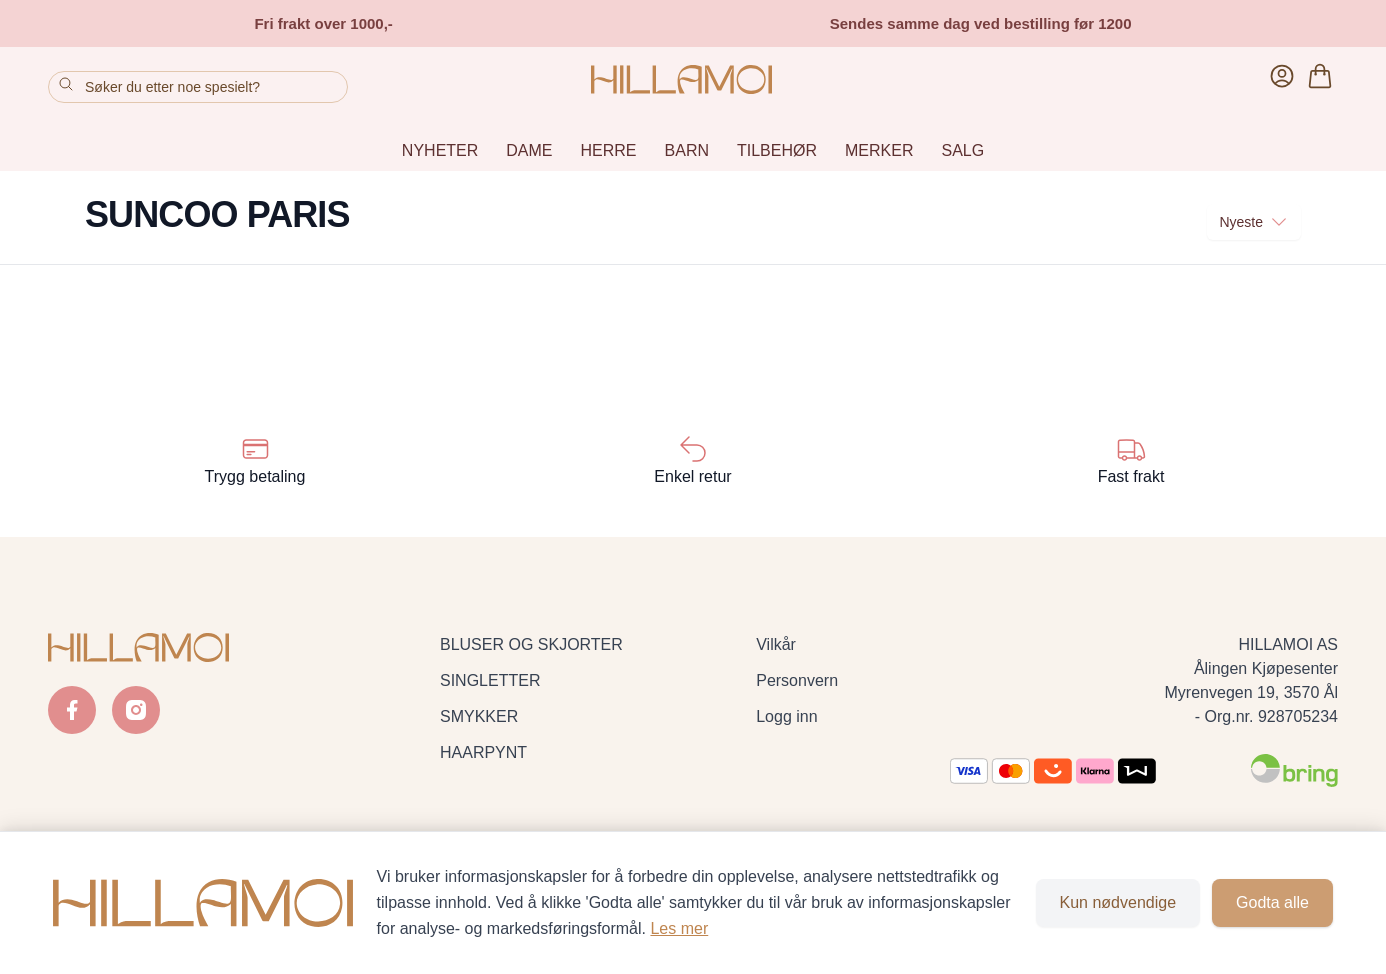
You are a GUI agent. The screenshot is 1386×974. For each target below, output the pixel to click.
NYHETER (440, 150)
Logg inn (786, 716)
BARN (687, 150)
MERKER (879, 150)
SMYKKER (479, 716)
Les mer (679, 928)
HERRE (609, 150)
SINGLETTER (490, 680)
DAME (529, 150)
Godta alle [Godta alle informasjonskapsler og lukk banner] (1272, 902)
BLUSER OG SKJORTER (531, 644)
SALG (962, 150)
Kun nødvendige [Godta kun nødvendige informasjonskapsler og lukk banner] (1118, 902)
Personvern (797, 680)
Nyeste (1254, 222)
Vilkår (776, 644)
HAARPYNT (483, 752)
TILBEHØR (777, 150)
